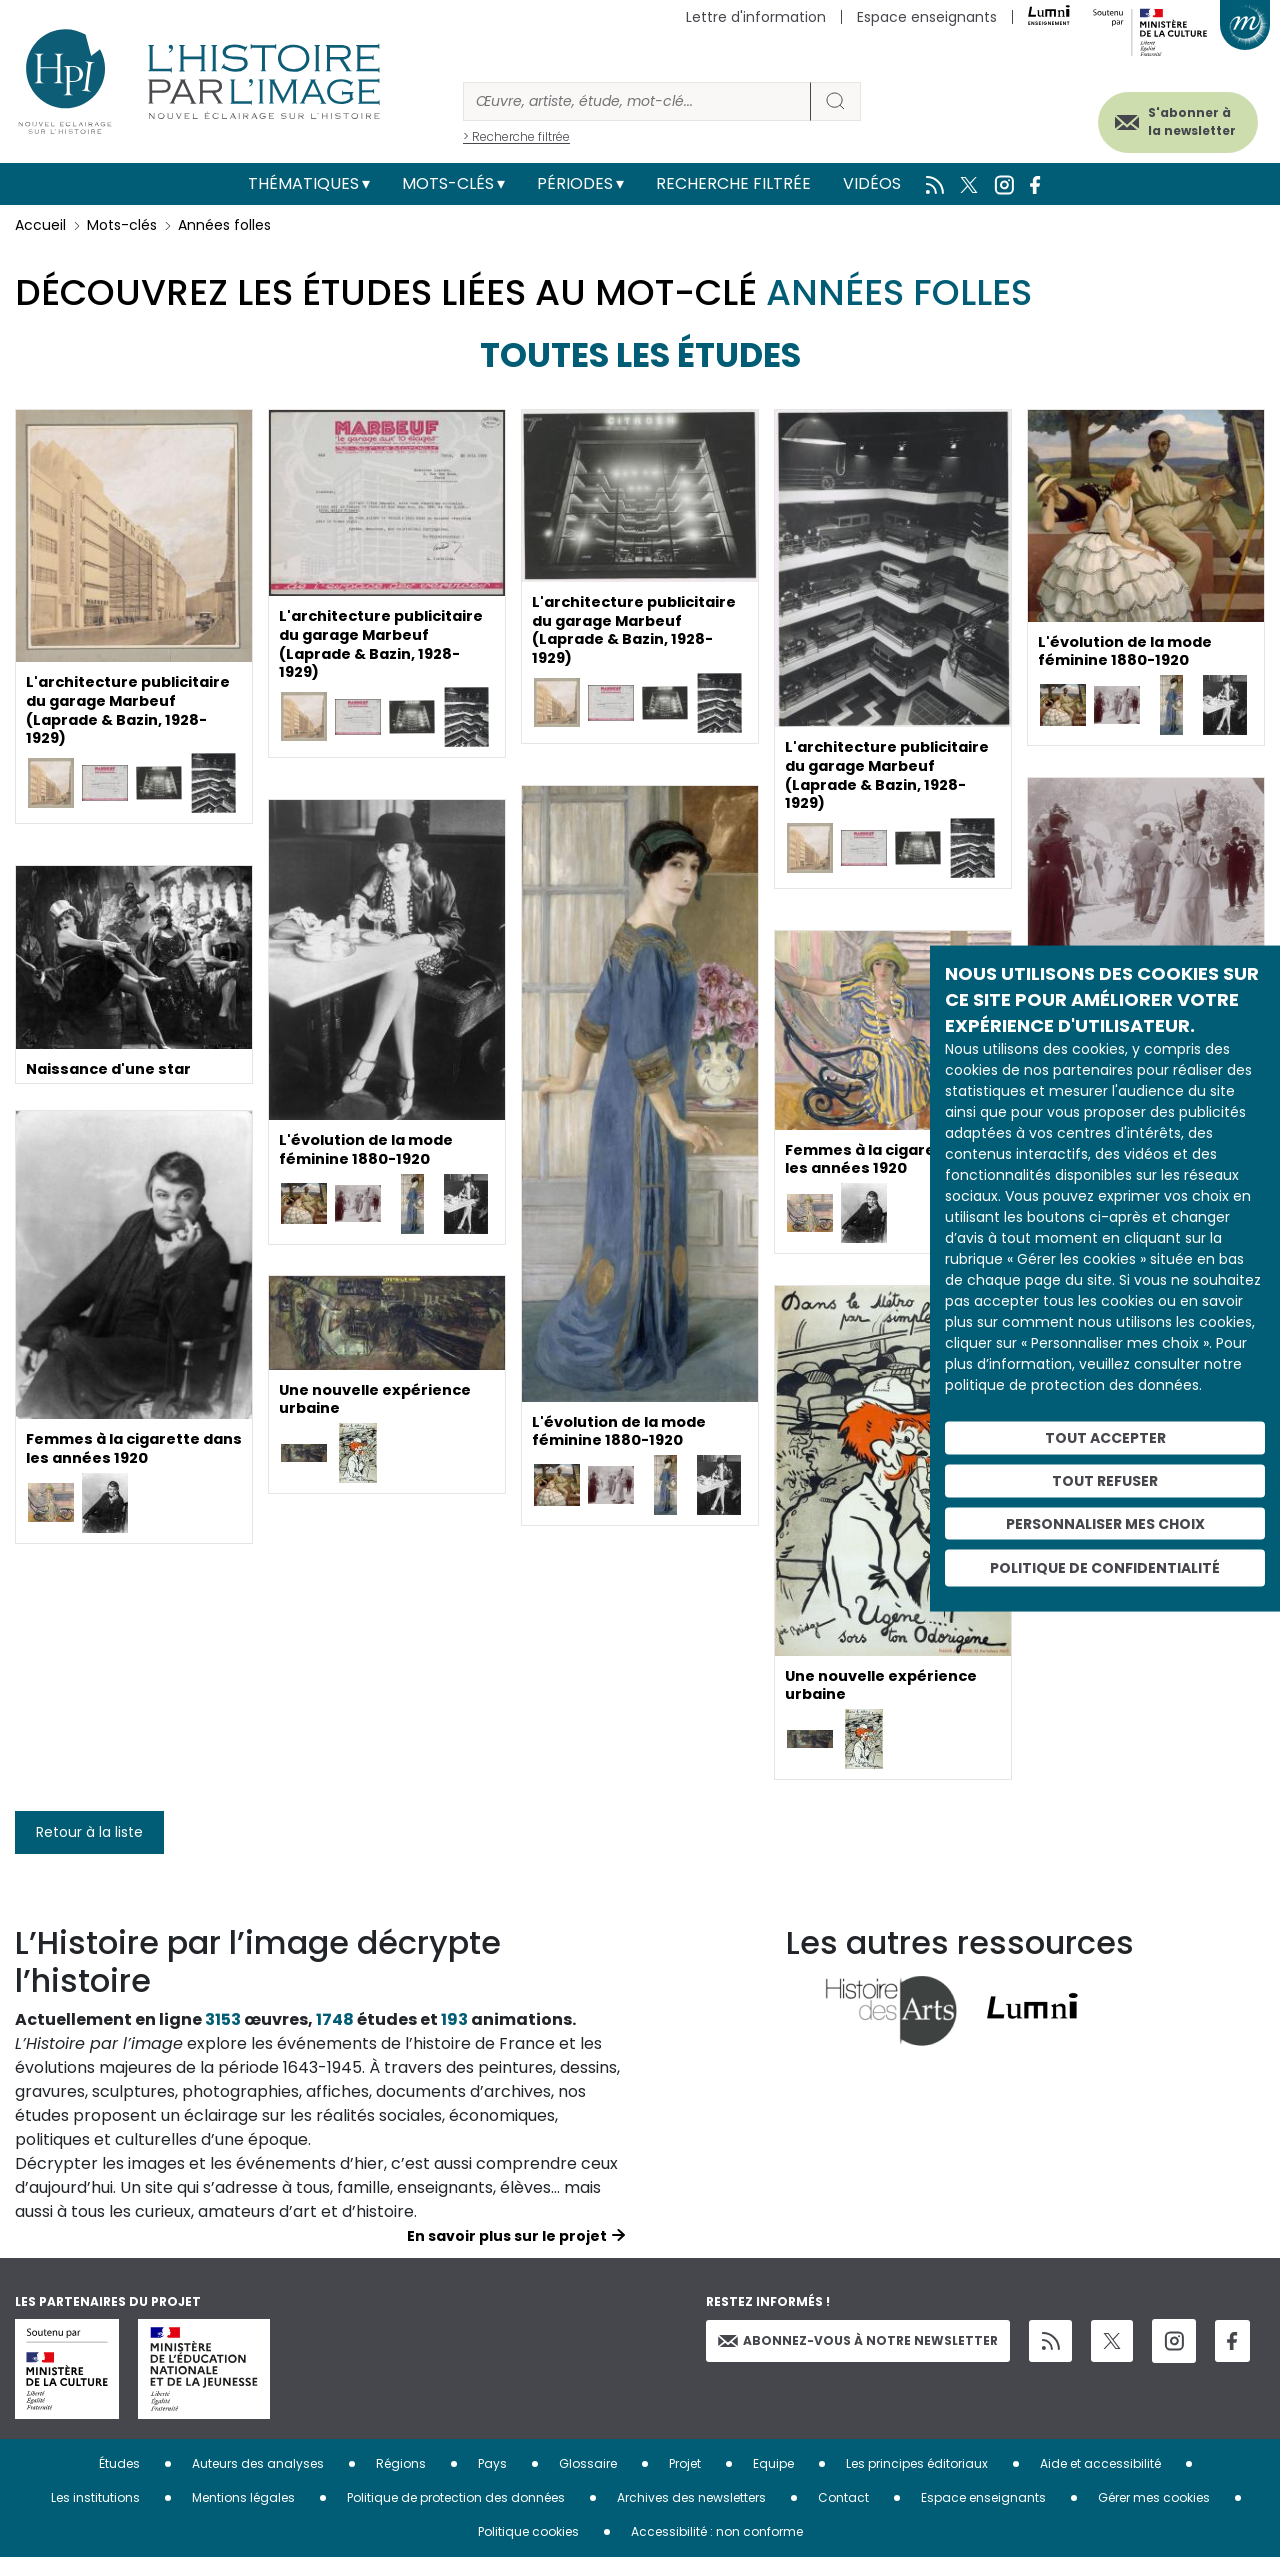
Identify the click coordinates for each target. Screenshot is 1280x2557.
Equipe (773, 2463)
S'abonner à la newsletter (1169, 117)
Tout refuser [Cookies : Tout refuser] (1105, 1480)
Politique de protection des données (456, 2497)
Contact (843, 2497)
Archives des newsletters (691, 2497)
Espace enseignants (927, 17)
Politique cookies (528, 2531)
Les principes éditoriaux (917, 2463)
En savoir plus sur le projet (507, 2236)
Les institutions (95, 2497)
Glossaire (588, 2463)
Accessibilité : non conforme (717, 2531)
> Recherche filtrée (516, 136)
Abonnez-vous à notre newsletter (858, 2340)
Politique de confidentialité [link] (1105, 1568)
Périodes (575, 183)
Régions (401, 2463)
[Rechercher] (637, 101)
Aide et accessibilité (1100, 2463)
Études (119, 2463)
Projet (685, 2463)
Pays (492, 2463)
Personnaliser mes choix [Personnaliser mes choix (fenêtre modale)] (1105, 1523)
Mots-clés (448, 183)
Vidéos (872, 183)
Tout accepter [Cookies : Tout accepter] (1105, 1438)
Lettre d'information (756, 17)
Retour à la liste (89, 1832)
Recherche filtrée (733, 183)
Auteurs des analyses (258, 2463)
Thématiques (303, 183)
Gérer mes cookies (1154, 2497)
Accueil (40, 225)
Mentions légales (243, 2497)
